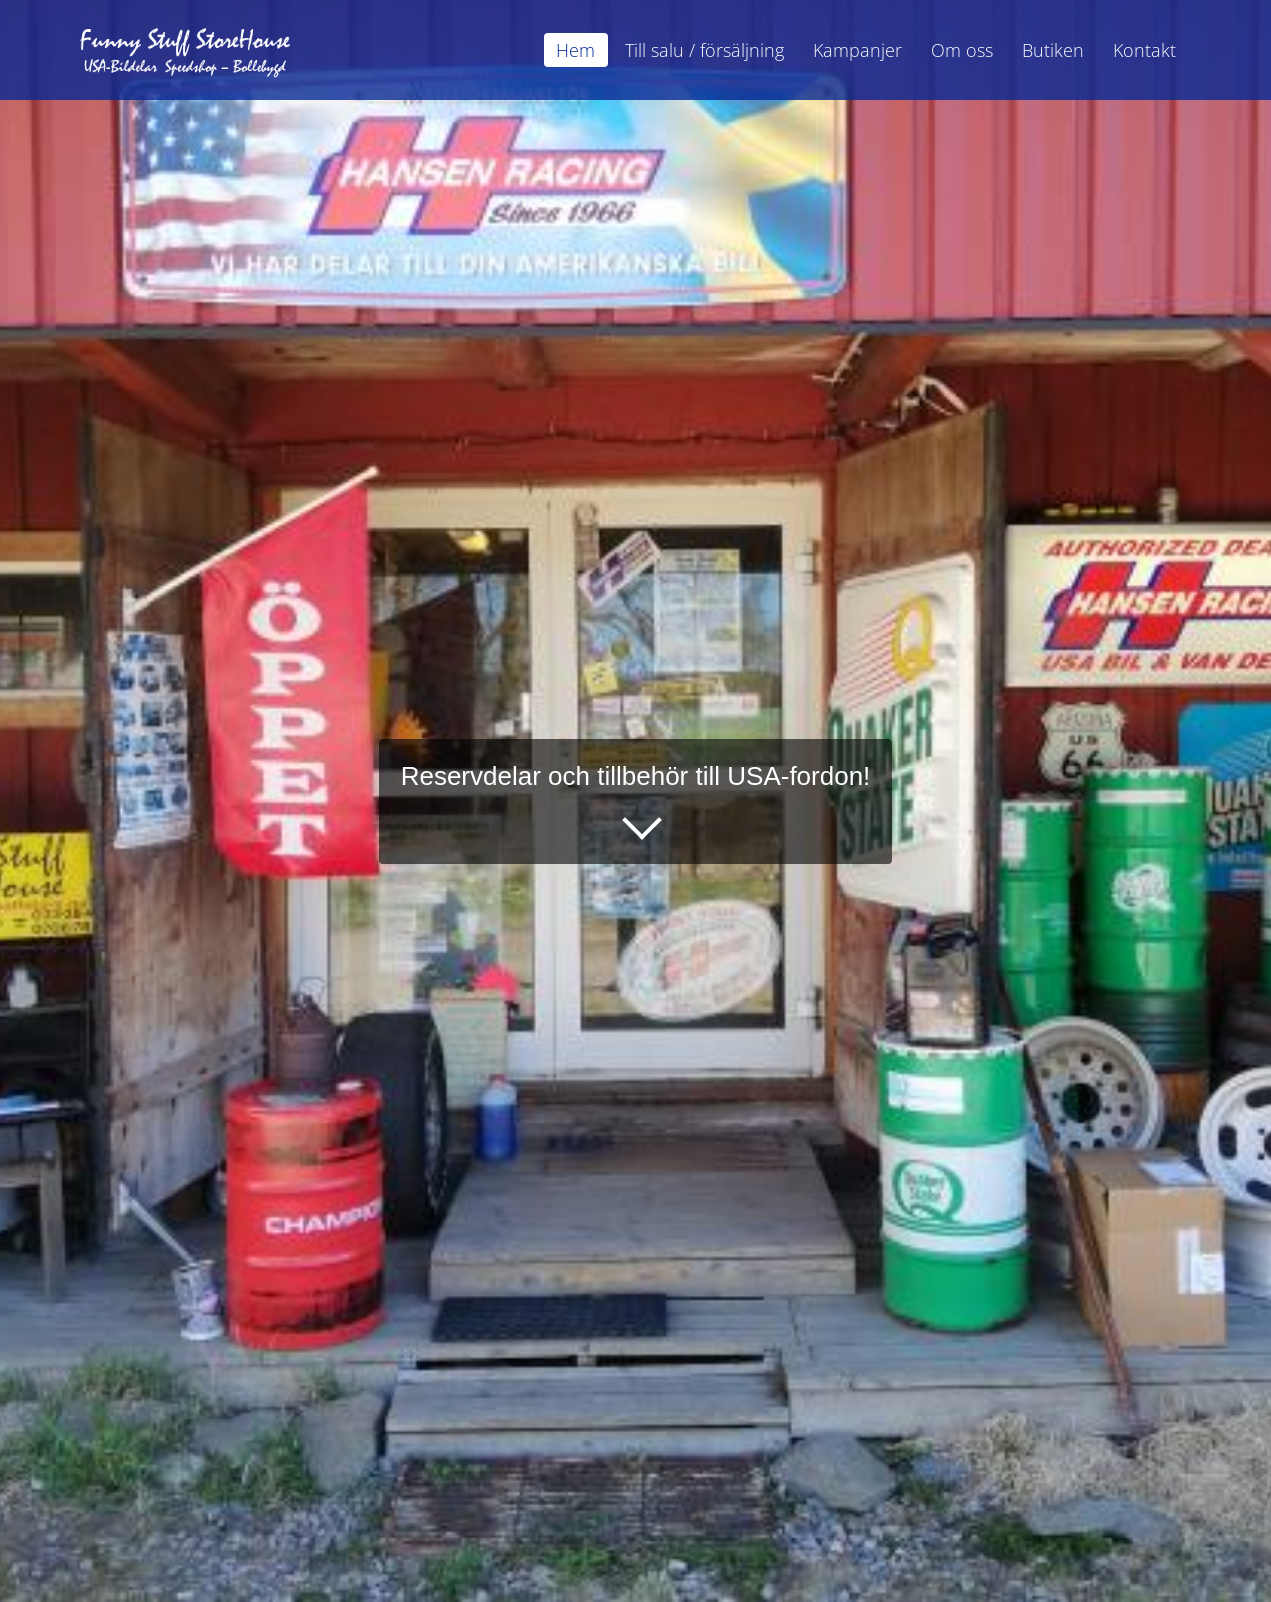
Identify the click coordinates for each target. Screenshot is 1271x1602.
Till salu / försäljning (704, 50)
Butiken (1053, 50)
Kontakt (1144, 50)
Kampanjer (857, 50)
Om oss (962, 50)
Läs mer (622, 814)
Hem (575, 50)
